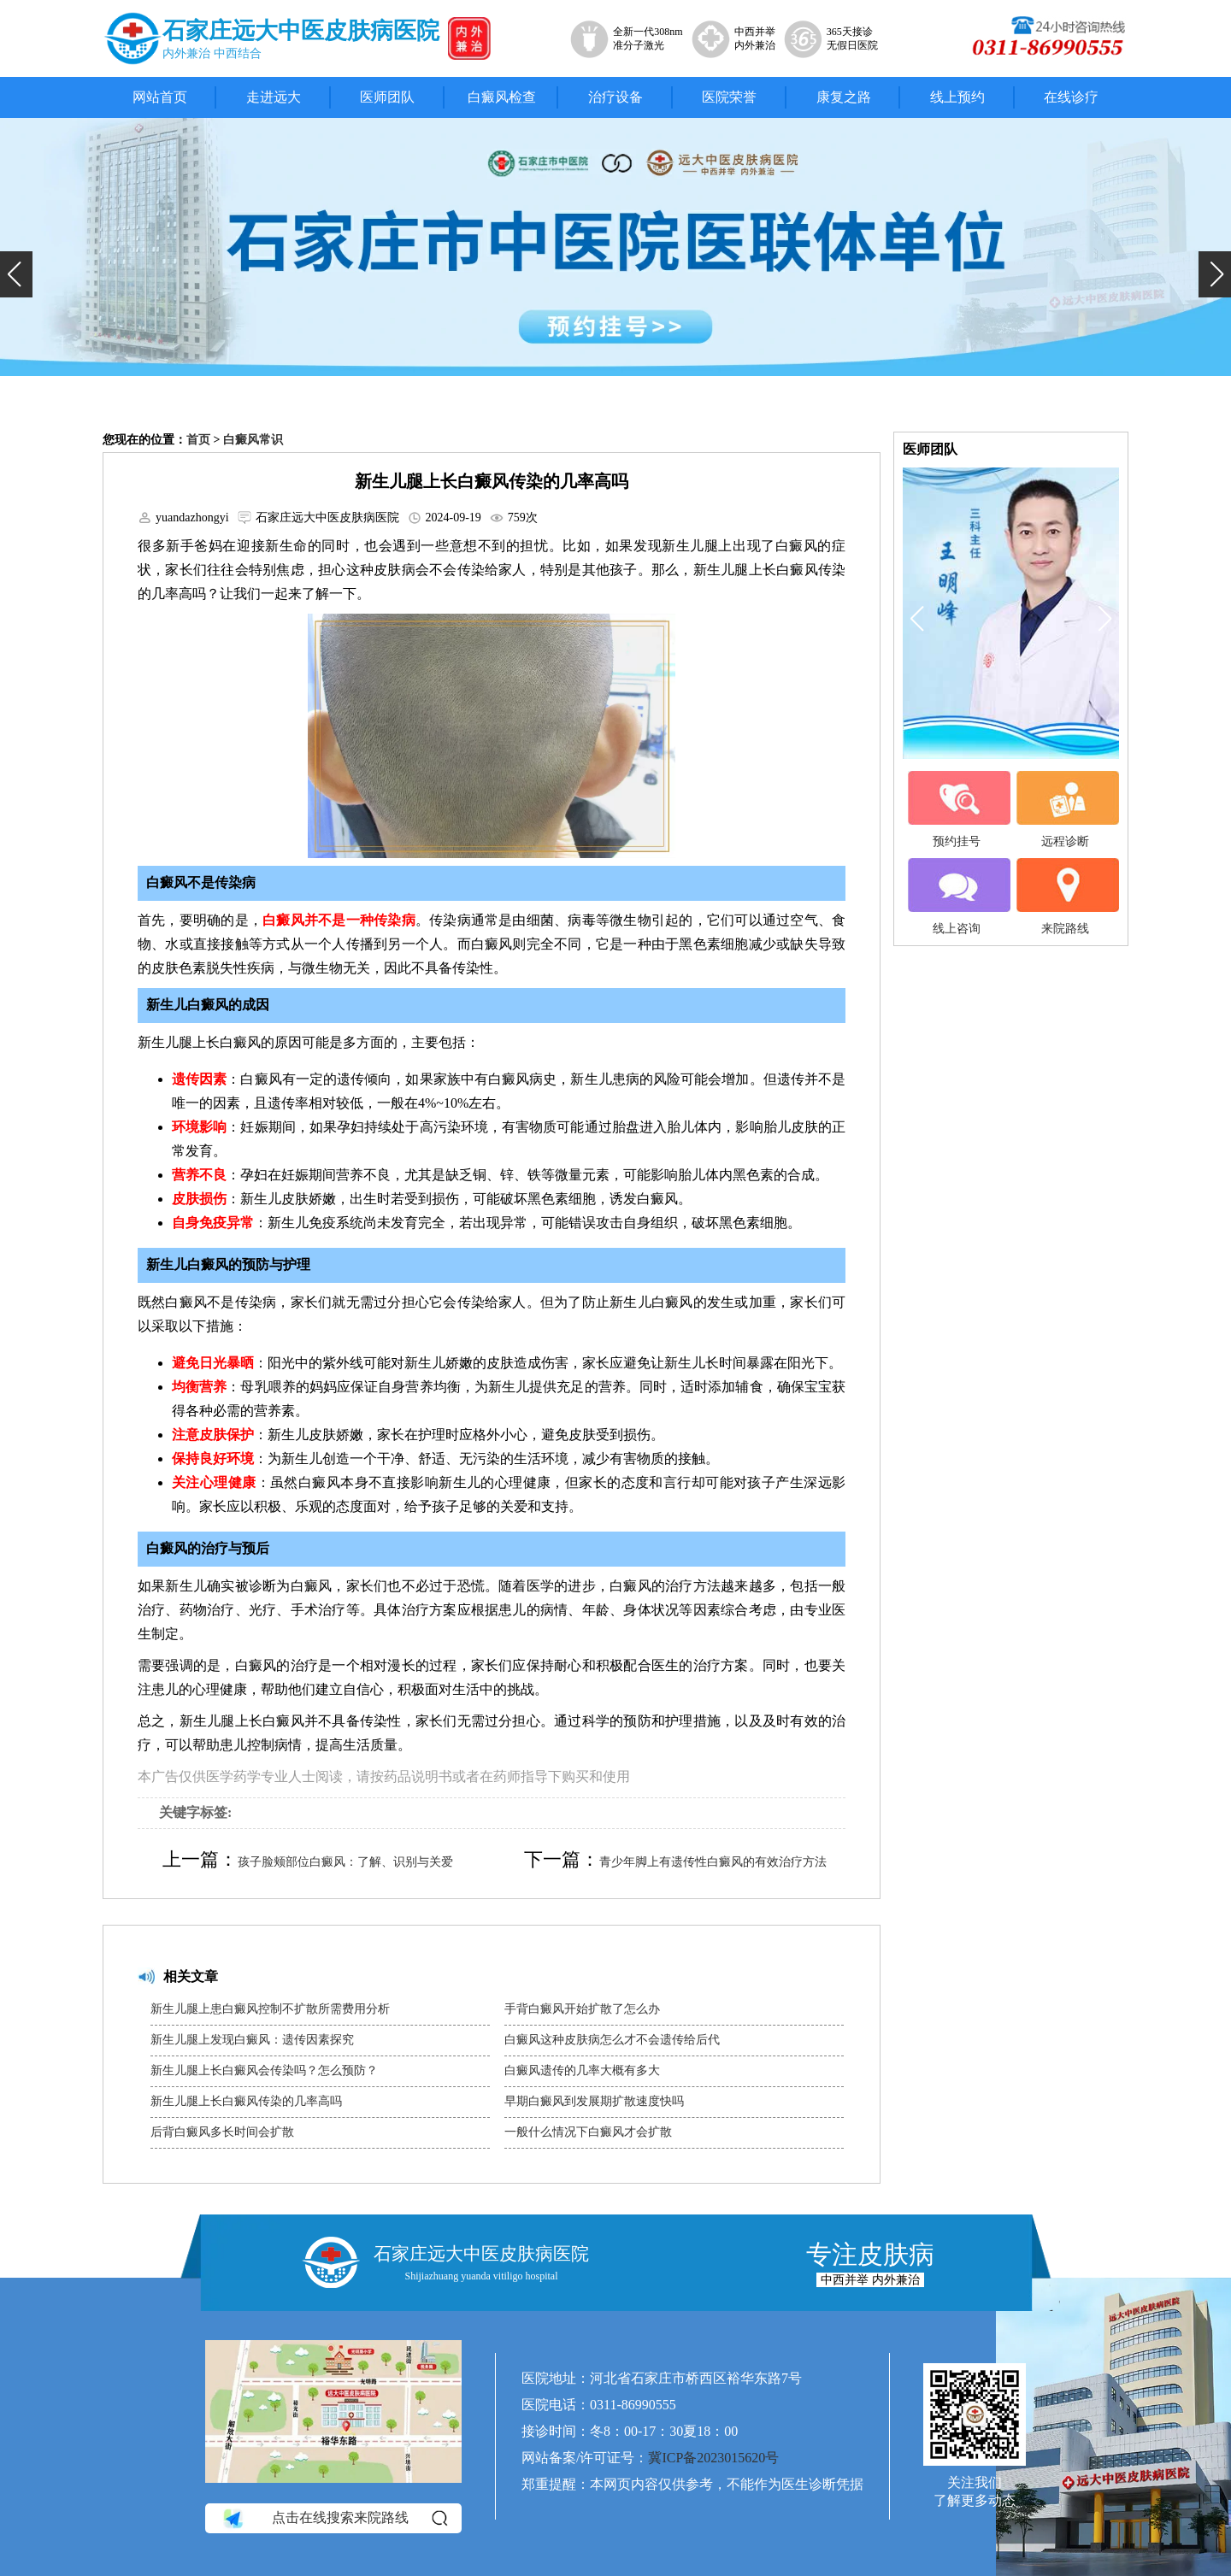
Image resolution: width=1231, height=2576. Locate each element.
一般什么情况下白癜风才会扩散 (588, 2132)
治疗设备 (615, 97)
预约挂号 (956, 809)
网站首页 (160, 97)
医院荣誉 (729, 97)
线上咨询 (956, 896)
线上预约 (957, 97)
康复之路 (843, 97)
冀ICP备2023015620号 (713, 2457)
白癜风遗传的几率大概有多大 (582, 2070)
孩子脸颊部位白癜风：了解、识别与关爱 (345, 1862)
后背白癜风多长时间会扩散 (222, 2132)
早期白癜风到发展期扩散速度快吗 (594, 2101)
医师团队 (387, 97)
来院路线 (1065, 896)
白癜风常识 (253, 439)
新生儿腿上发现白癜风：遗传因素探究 (252, 2039)
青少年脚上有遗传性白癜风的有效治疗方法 (713, 1862)
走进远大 (273, 97)
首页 (198, 439)
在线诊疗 (1071, 97)
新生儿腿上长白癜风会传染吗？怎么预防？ (264, 2070)
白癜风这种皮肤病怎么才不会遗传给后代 (612, 2039)
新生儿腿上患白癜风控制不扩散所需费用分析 (270, 2009)
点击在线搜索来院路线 (334, 2519)
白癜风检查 (502, 97)
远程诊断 (1065, 809)
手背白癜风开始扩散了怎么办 (582, 2009)
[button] (16, 274)
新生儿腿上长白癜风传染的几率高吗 (246, 2101)
